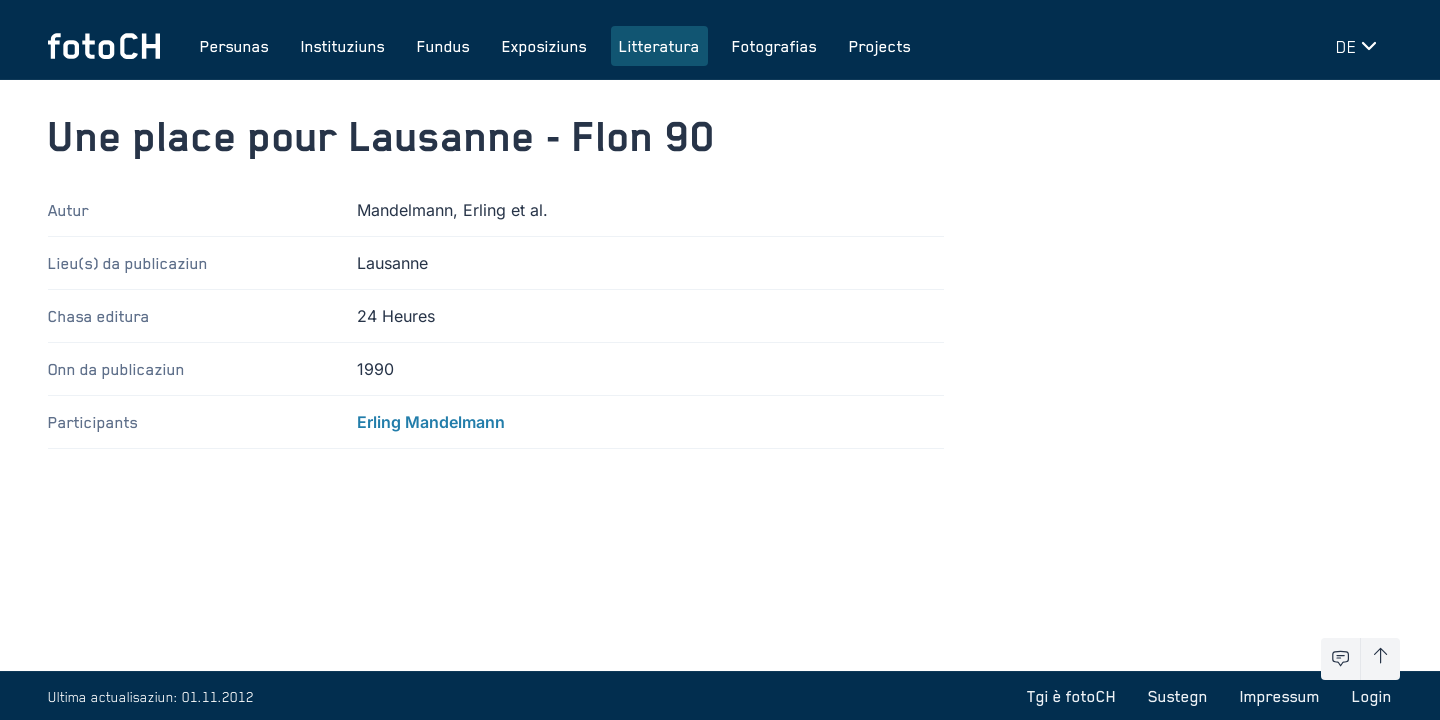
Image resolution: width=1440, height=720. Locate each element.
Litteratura (659, 46)
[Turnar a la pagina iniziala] (104, 46)
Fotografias (774, 46)
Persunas (234, 46)
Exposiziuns (544, 46)
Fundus (443, 46)
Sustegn (1178, 696)
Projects (880, 46)
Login (1372, 696)
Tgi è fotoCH (1071, 696)
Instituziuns (343, 46)
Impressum (1280, 696)
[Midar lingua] (1360, 46)
